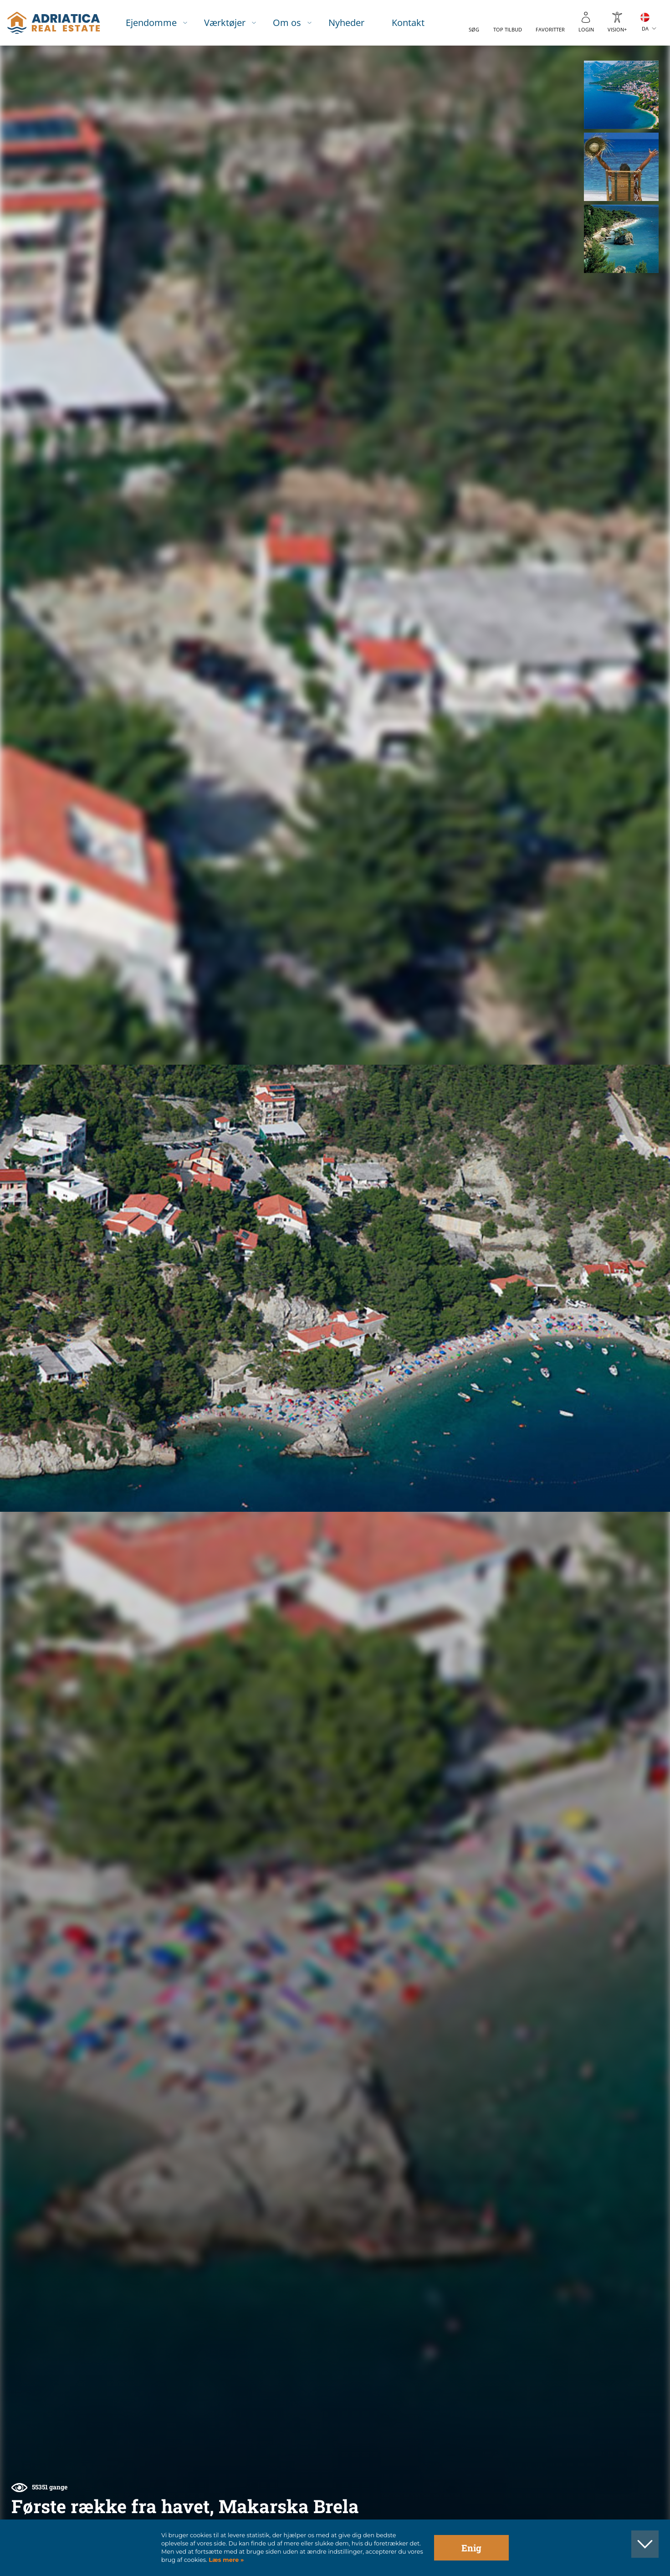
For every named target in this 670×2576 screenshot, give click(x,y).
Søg (474, 29)
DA (645, 28)
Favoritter (550, 29)
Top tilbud (507, 29)
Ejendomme (151, 22)
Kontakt (408, 22)
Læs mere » (225, 2559)
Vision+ (617, 29)
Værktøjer (224, 22)
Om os (287, 22)
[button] (621, 95)
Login (586, 29)
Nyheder (346, 22)
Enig (471, 2548)
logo (53, 23)
